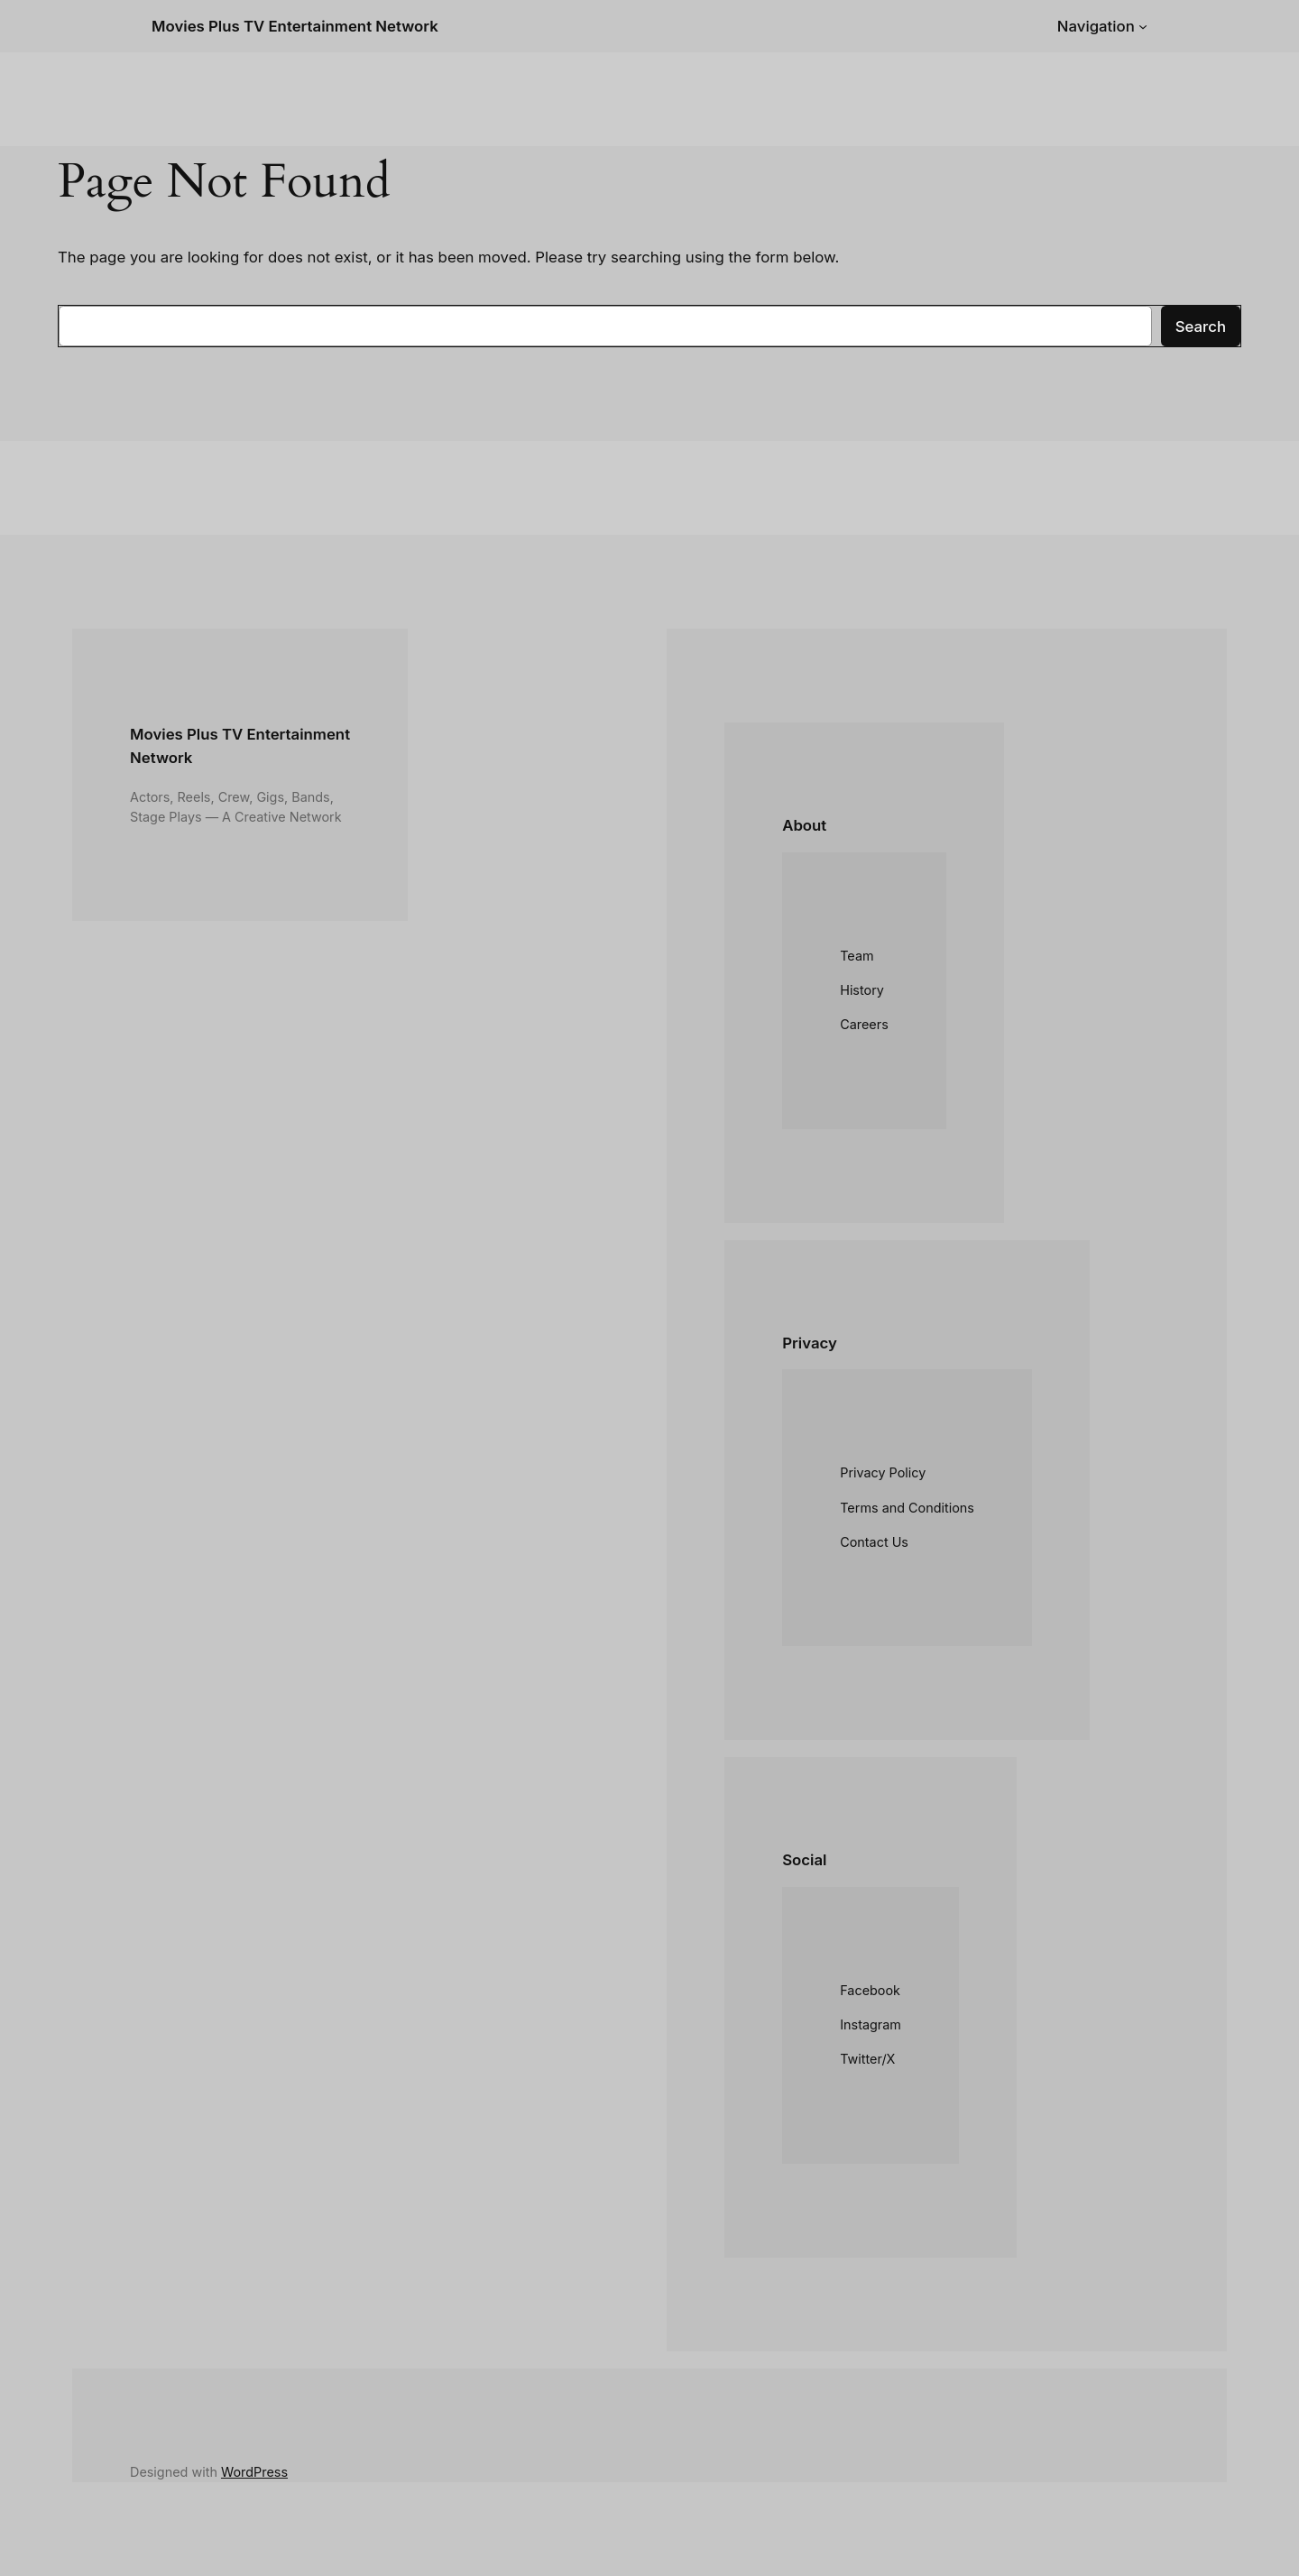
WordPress (254, 2471)
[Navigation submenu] (1142, 26)
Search (1200, 326)
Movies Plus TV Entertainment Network (295, 26)
